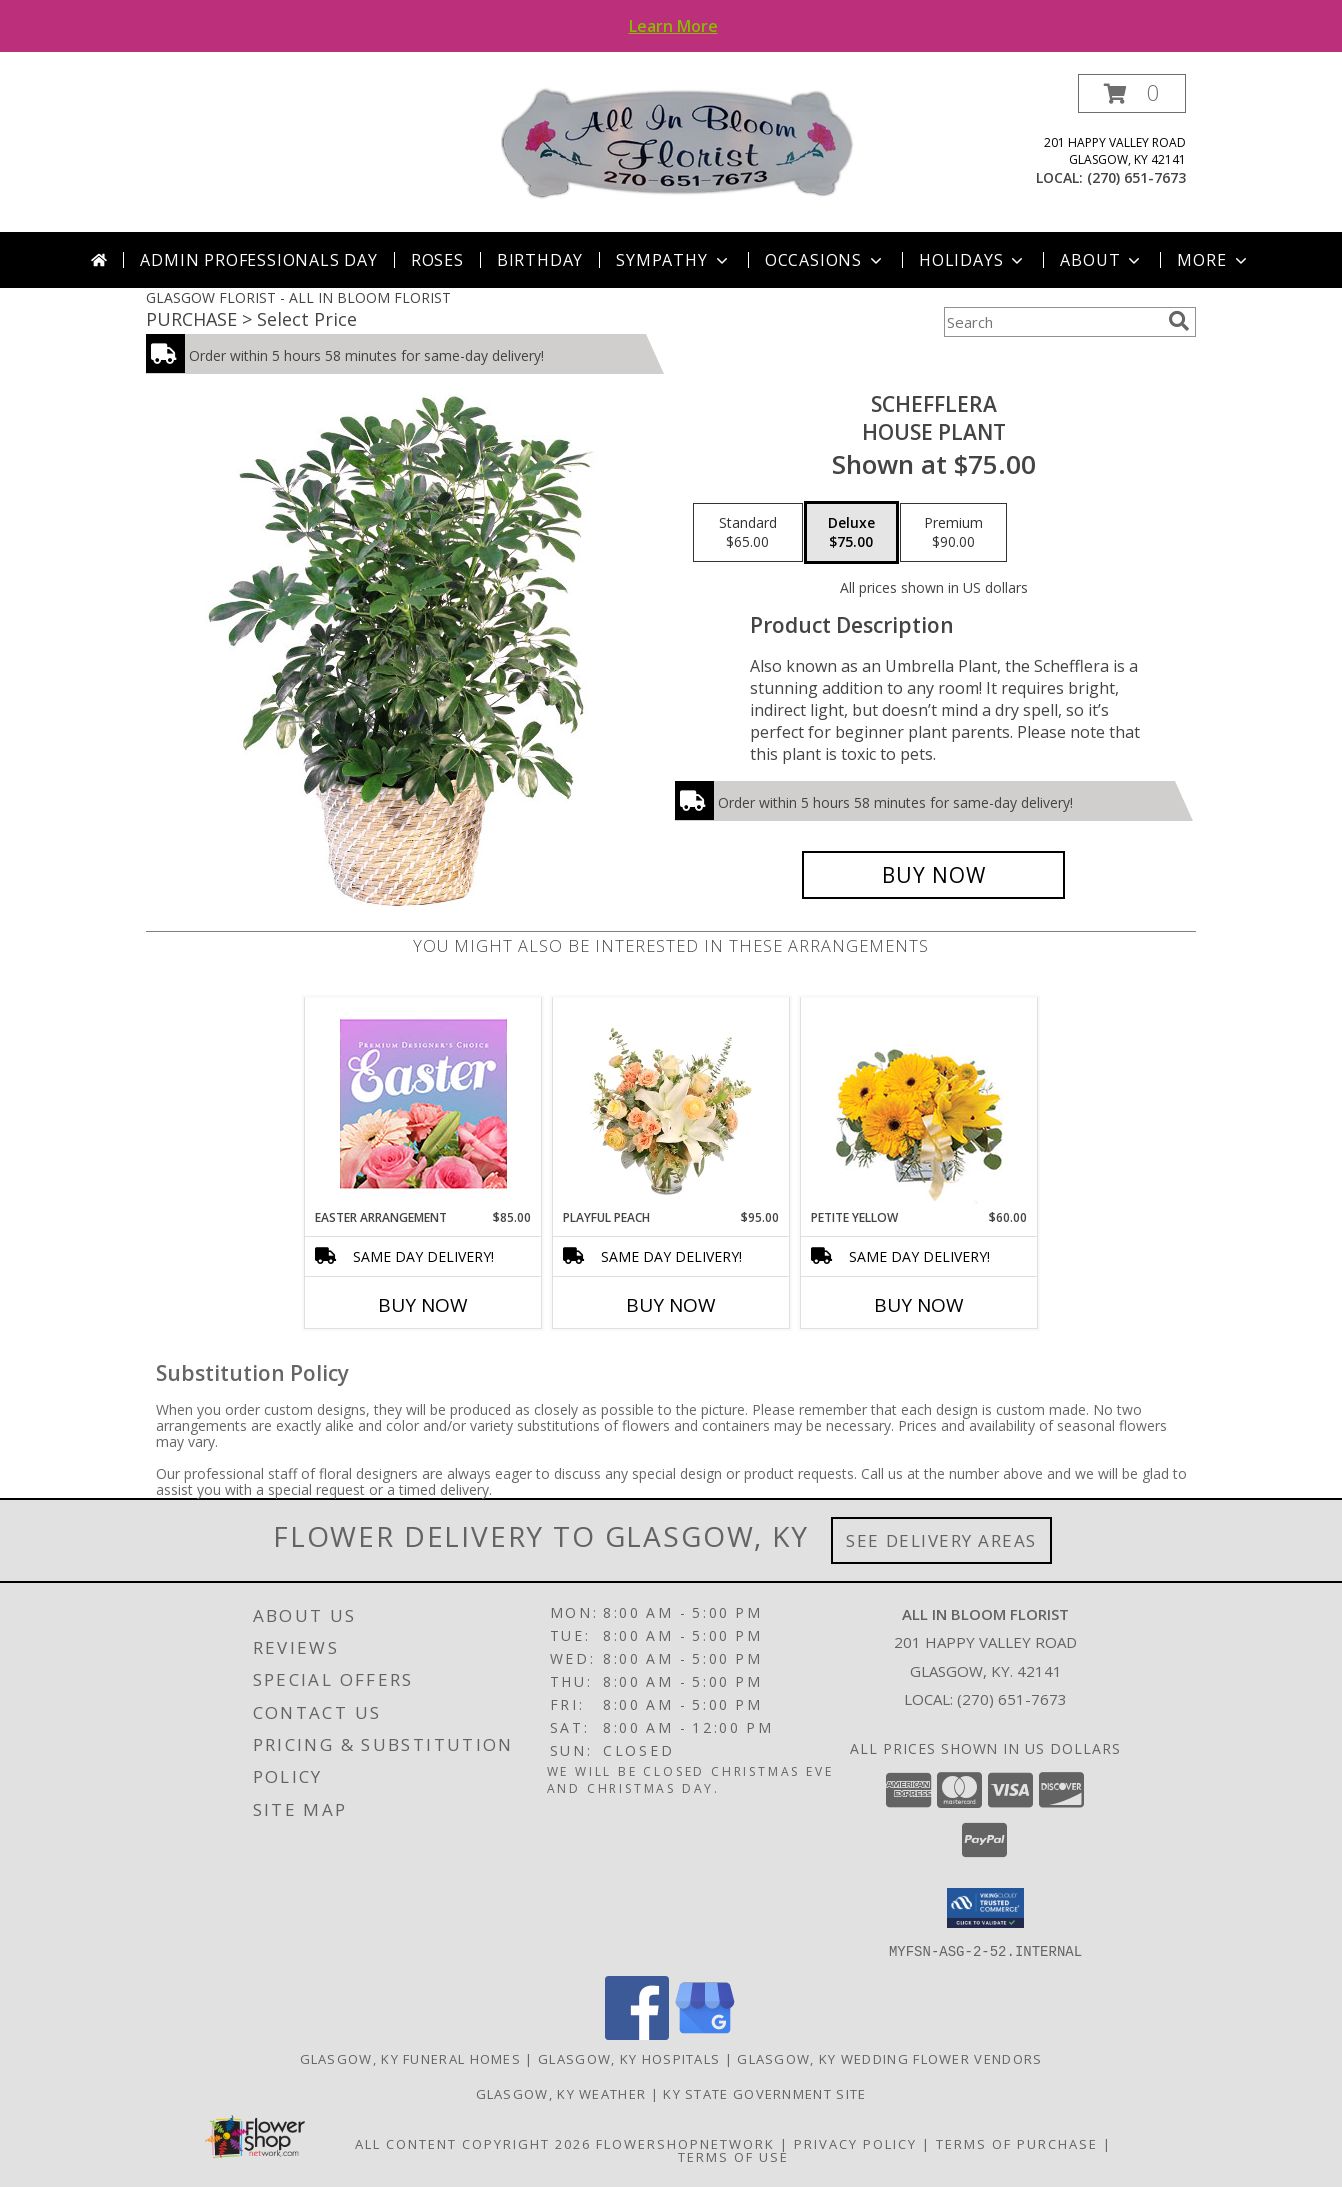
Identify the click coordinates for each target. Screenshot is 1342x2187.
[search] (1179, 321)
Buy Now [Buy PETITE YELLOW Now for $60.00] (919, 1305)
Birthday (540, 260)
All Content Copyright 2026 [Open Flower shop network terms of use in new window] (473, 2143)
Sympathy (673, 260)
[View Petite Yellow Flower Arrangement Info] (919, 1103)
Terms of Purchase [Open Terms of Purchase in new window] (1017, 2143)
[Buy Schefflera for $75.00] (933, 875)
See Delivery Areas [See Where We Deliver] (941, 1540)
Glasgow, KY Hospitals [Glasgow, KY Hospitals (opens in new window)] (629, 2058)
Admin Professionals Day (258, 260)
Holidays (973, 260)
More (1213, 260)
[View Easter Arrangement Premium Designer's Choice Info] (423, 1103)
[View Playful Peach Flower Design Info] (671, 1103)
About (1102, 260)
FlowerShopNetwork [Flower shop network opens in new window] (685, 2143)
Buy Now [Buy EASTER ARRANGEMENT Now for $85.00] (423, 1305)
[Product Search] (1052, 322)
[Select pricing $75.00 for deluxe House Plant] (851, 533)
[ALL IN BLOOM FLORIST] (678, 142)
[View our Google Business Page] (705, 2033)
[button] (1132, 93)
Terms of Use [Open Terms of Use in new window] (733, 2156)
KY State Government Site (764, 2093)
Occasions (825, 260)
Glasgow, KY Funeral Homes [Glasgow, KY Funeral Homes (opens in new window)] (411, 2058)
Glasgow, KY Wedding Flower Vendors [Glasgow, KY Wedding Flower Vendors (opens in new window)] (889, 2058)
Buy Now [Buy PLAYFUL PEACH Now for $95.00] (671, 1305)
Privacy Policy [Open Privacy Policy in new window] (855, 2143)
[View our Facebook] (637, 2033)
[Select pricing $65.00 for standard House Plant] (748, 533)
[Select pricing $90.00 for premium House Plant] (953, 533)
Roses (437, 260)
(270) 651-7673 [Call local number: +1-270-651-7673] (1136, 177)
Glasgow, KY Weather (561, 2093)
